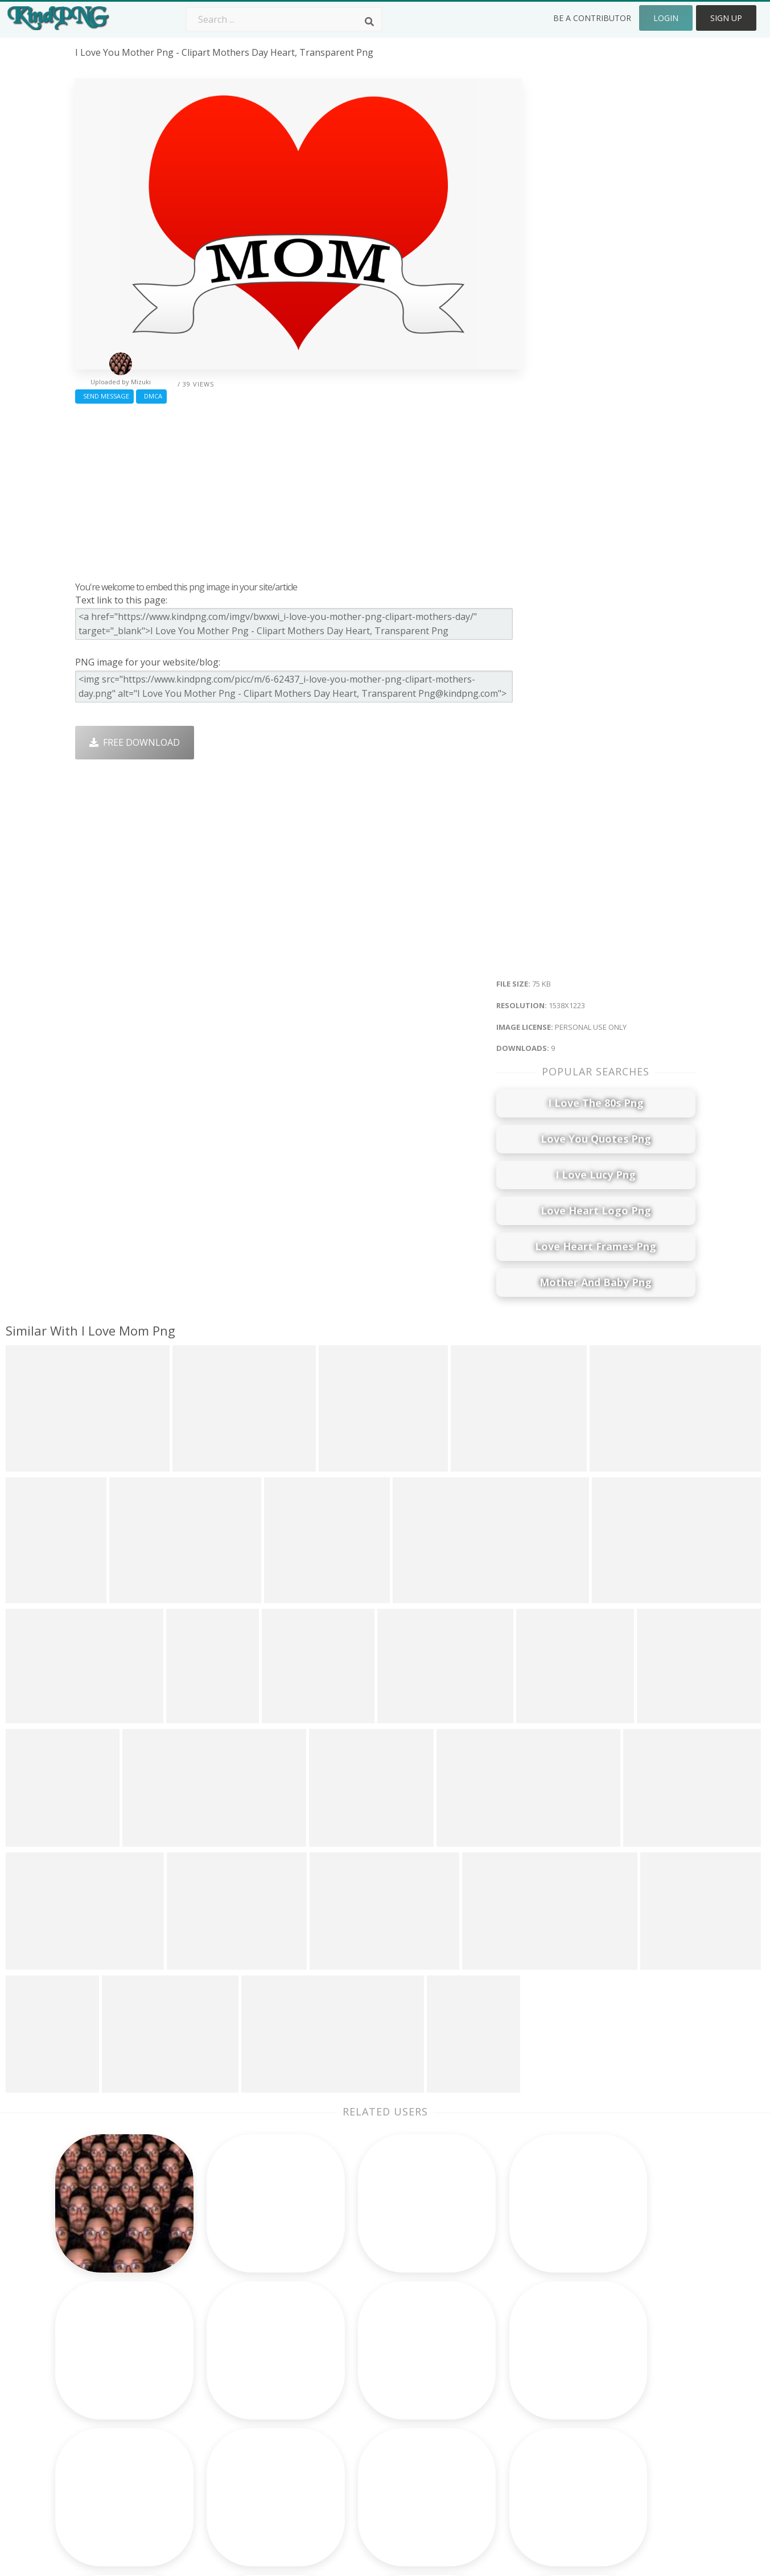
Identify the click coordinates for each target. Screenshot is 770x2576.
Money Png (471, 2342)
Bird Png (465, 2375)
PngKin (214, 2424)
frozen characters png (124, 2424)
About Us (591, 2342)
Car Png (464, 2359)
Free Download (134, 742)
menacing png (106, 2474)
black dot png (105, 2457)
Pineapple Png (478, 2392)
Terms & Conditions (613, 2375)
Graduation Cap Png (366, 2424)
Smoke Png (347, 2392)
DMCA (151, 396)
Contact (587, 2359)
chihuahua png (108, 2441)
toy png (93, 2392)
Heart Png (221, 2457)
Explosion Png (353, 2441)
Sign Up (726, 18)
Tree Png (343, 2375)
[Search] (369, 22)
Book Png (468, 2424)
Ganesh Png (473, 2441)
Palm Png (343, 2342)
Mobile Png (223, 2441)
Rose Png (219, 2392)
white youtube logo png (129, 2408)
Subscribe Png (230, 2342)
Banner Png (472, 2457)
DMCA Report (600, 2392)
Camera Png (349, 2359)
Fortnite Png (349, 2457)
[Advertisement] (298, 489)
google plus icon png (120, 2375)
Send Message (104, 396)
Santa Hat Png (230, 2375)
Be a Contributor (592, 18)
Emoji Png (468, 2408)
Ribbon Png (224, 2408)
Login (665, 18)
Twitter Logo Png (236, 2359)
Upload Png (596, 2424)
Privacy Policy (599, 2408)
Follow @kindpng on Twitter (631, 2474)
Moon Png (345, 2408)
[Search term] (284, 19)
